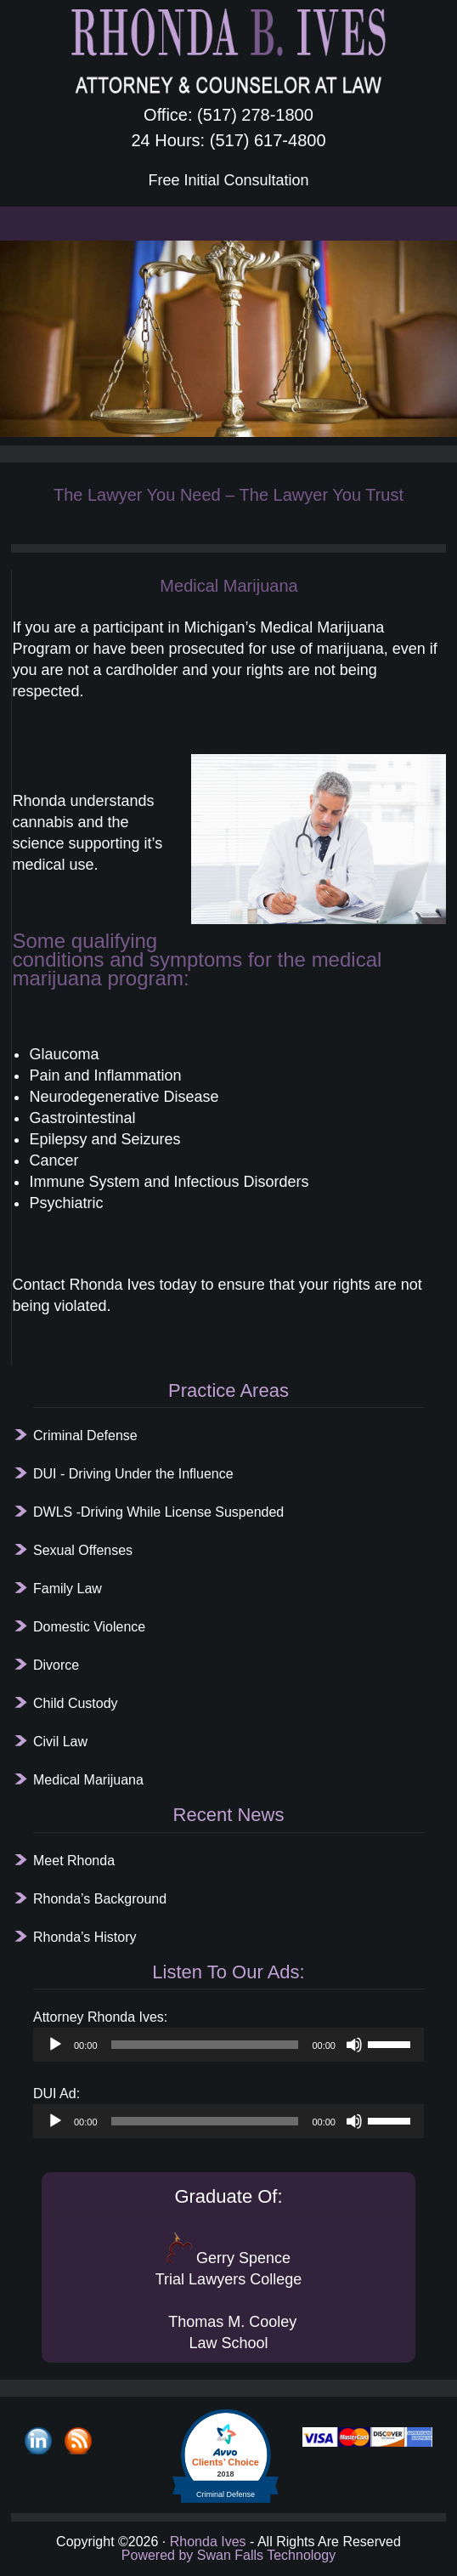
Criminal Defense (85, 1435)
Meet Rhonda (74, 1860)
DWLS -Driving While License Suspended (158, 1512)
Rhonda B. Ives (228, 51)
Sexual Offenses (83, 1550)
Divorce (56, 1665)
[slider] (205, 2044)
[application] (228, 2045)
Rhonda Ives (208, 2541)
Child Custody (75, 1703)
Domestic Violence (89, 1627)
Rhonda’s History (85, 1937)
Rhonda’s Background (99, 1899)
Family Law (67, 1588)
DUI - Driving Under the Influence (133, 1474)
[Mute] (354, 2044)
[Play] (55, 2044)
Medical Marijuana (88, 1780)
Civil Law (60, 1741)
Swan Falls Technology (264, 2555)
